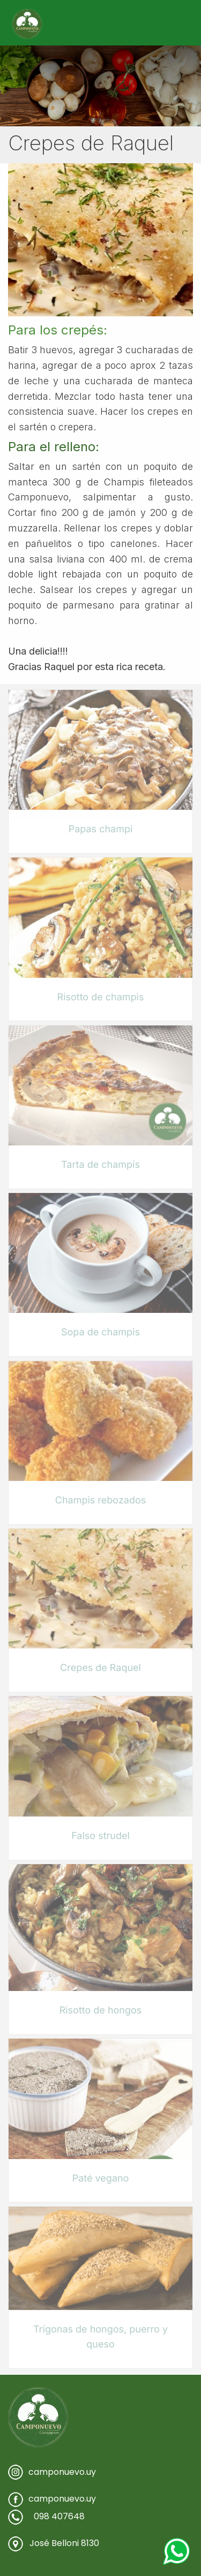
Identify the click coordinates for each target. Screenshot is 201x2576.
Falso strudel (100, 1836)
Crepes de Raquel (100, 1668)
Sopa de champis (100, 1332)
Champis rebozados (100, 1500)
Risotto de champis (100, 997)
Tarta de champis (100, 1165)
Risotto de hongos (100, 2010)
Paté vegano (100, 2178)
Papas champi (101, 829)
